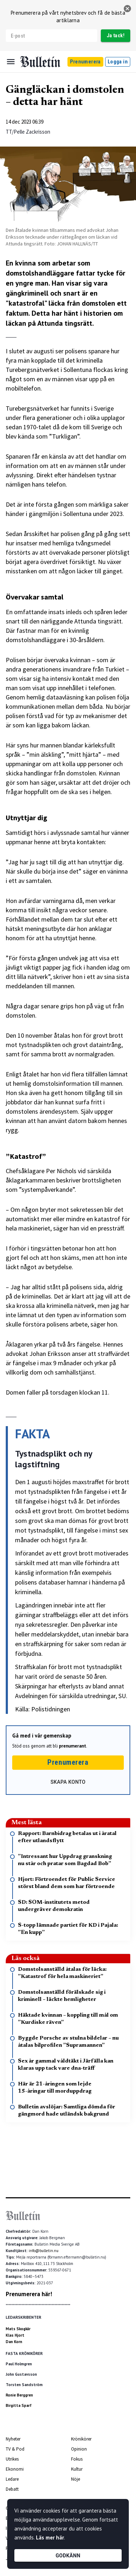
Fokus (77, 2459)
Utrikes (12, 2459)
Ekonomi (15, 2469)
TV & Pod (15, 2449)
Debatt (12, 2489)
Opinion (79, 2449)
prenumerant (72, 1746)
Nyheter (13, 2439)
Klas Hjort (15, 2335)
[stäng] (127, 8)
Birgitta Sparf (19, 2405)
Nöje (75, 2479)
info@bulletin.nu (43, 2250)
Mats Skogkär (18, 2328)
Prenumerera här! (29, 2294)
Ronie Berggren (19, 2395)
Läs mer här (50, 2537)
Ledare (12, 2479)
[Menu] (11, 62)
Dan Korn (14, 2341)
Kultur (77, 2469)
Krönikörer (81, 2439)
